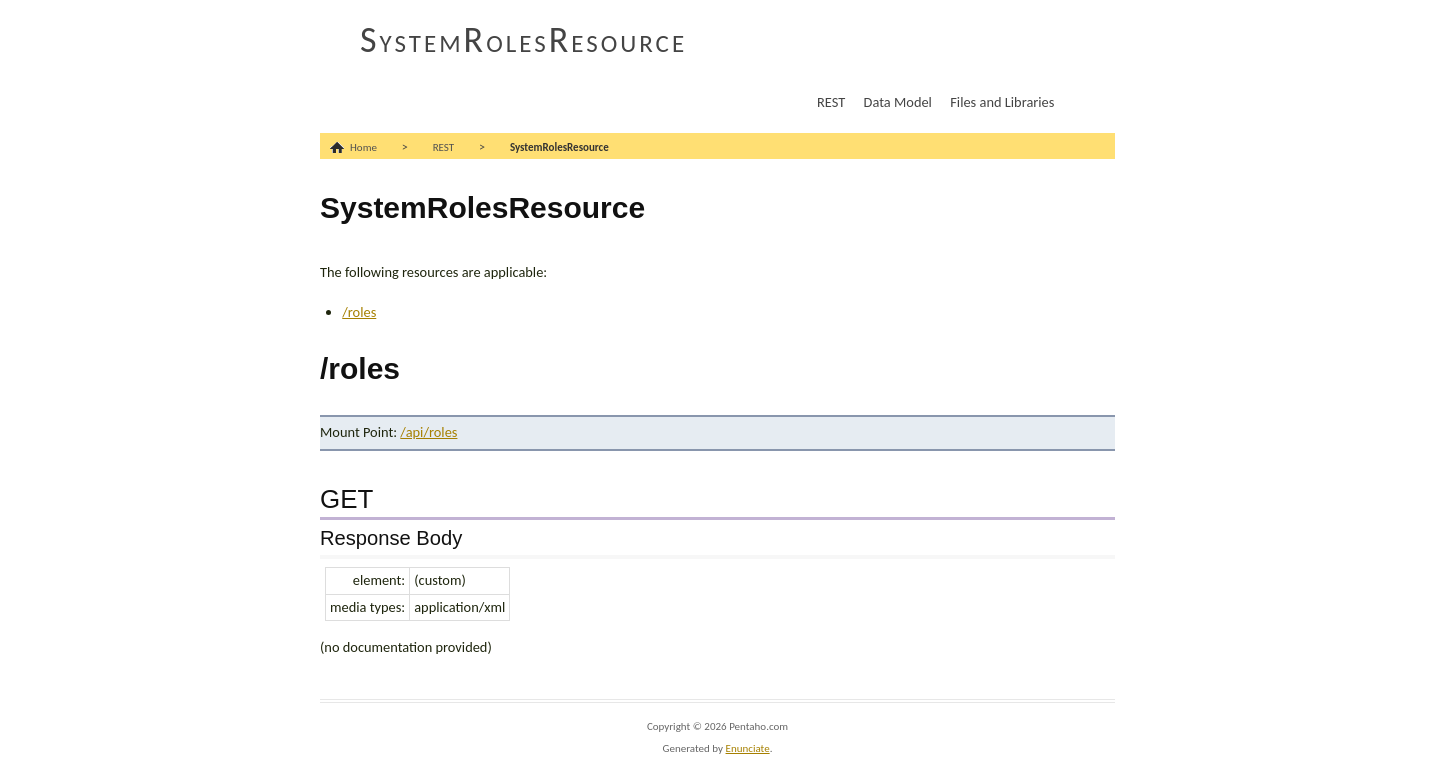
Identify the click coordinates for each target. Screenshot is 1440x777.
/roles (359, 312)
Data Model (898, 102)
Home (363, 147)
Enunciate (748, 748)
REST (831, 102)
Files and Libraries (1002, 102)
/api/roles (428, 432)
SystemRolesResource (523, 40)
